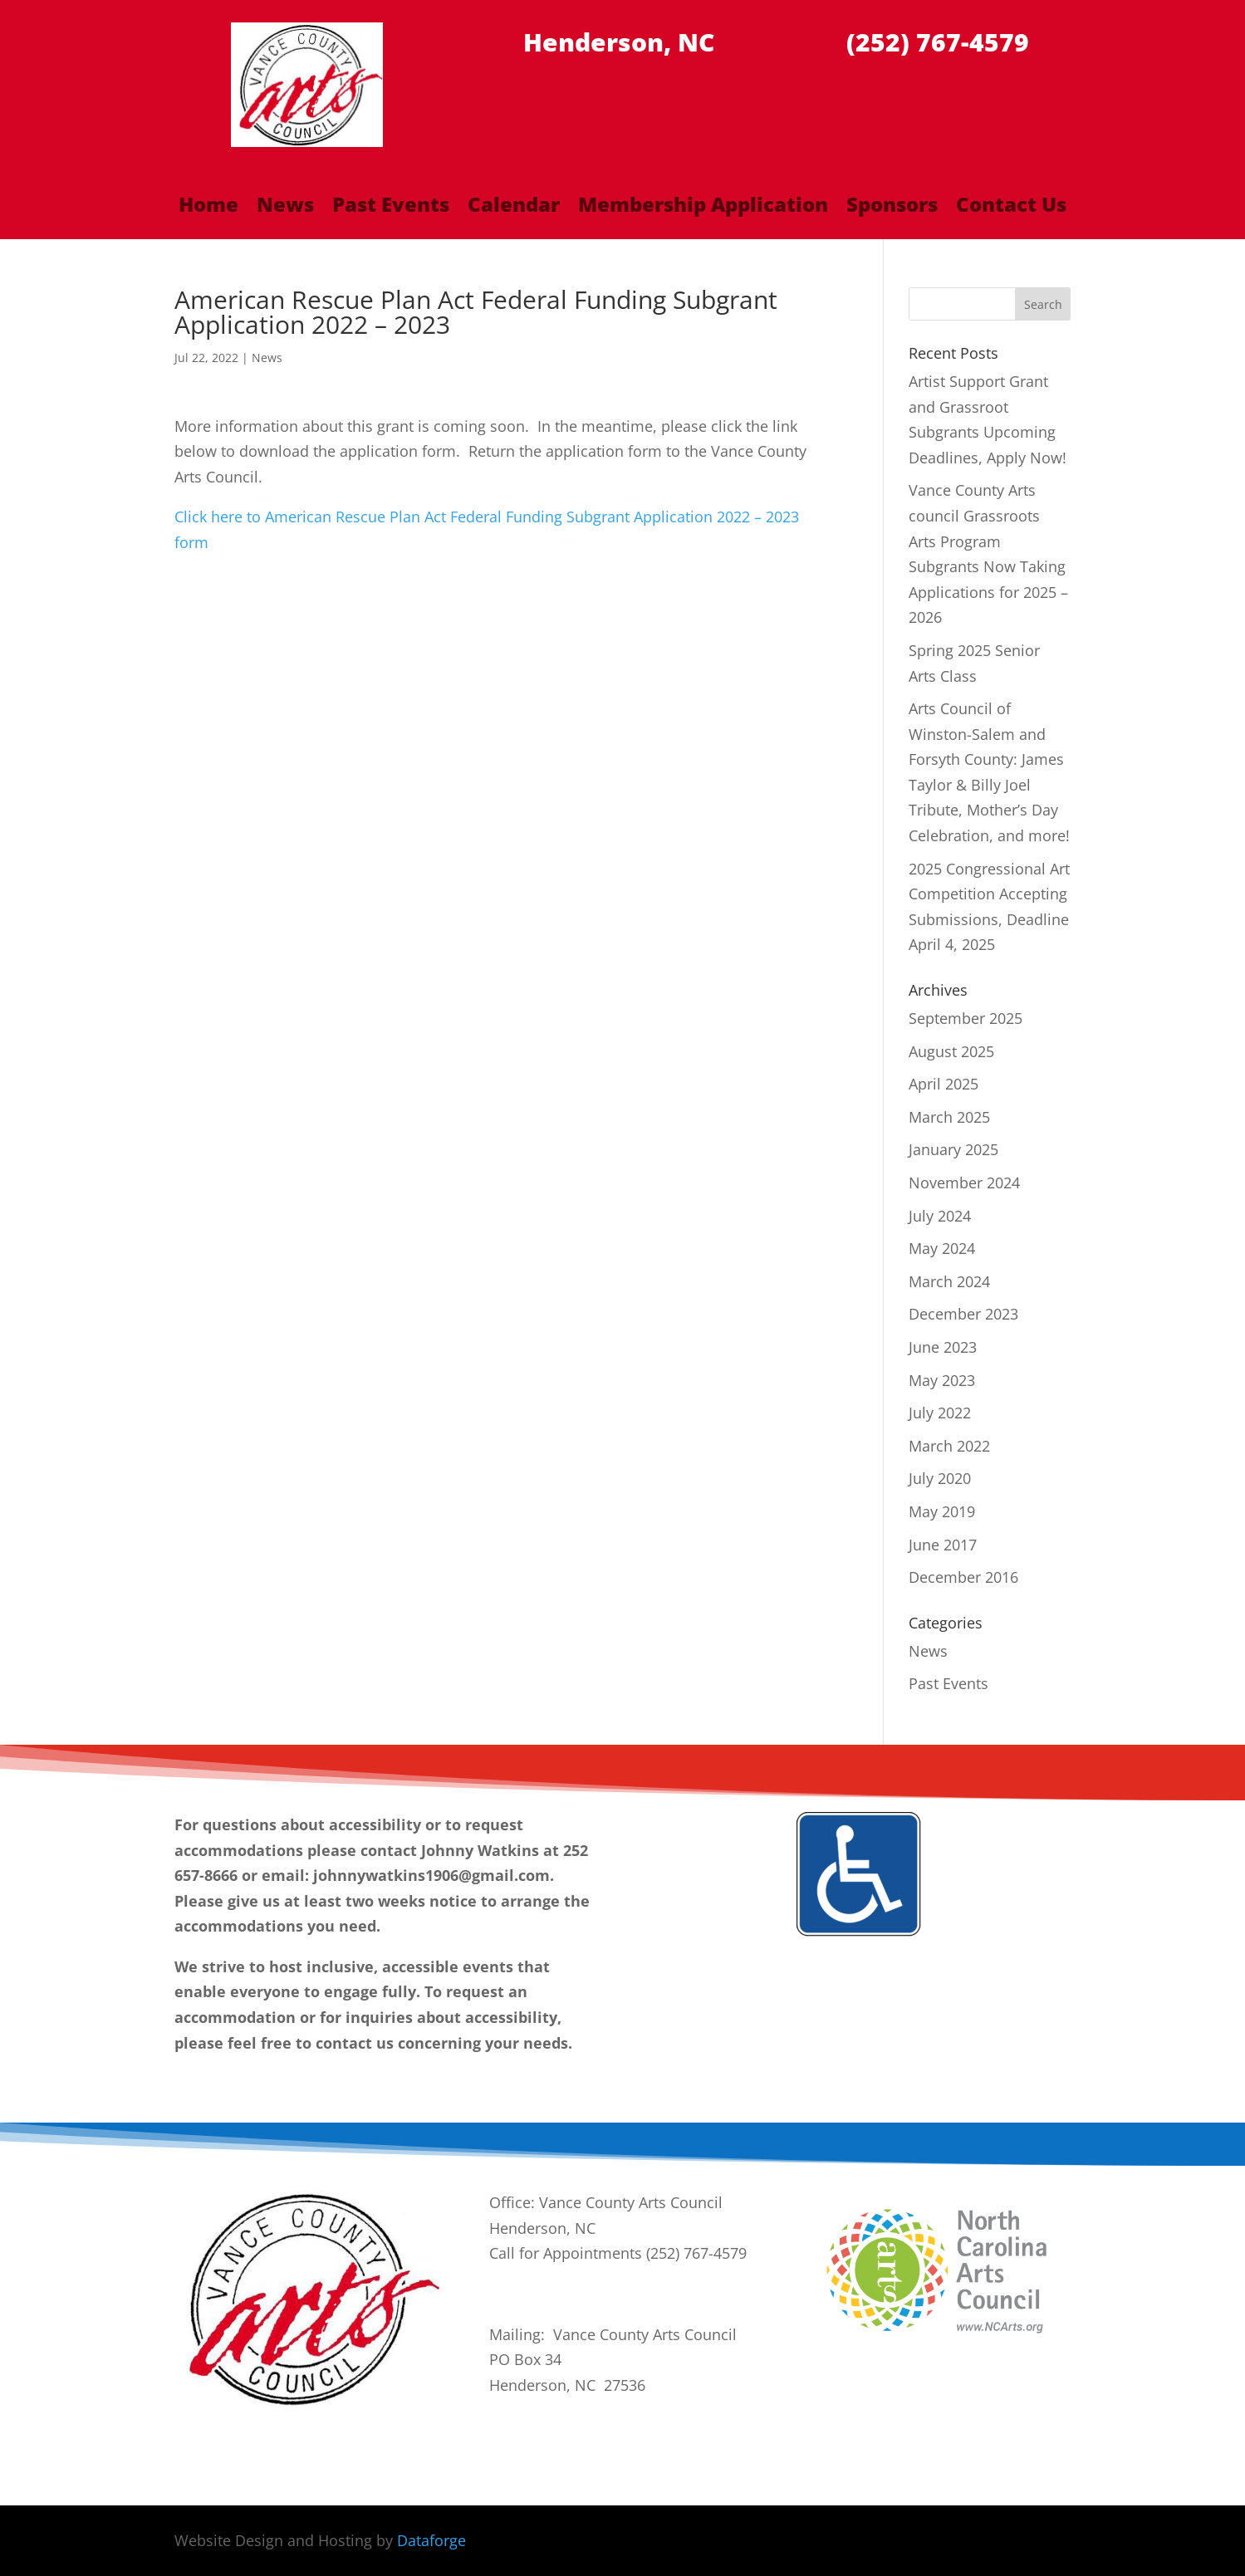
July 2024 (940, 1216)
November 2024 (964, 1183)
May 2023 (942, 1380)
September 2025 (965, 1018)
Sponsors (892, 207)
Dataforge (431, 2540)
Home (208, 207)
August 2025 (951, 1051)
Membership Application (703, 207)
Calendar (514, 207)
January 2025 (953, 1149)
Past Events (390, 207)
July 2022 (940, 1413)
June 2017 (943, 1545)
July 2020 (940, 1478)
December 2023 (963, 1314)
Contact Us (1011, 207)
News (285, 207)
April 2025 (943, 1084)
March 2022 (949, 1446)
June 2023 (943, 1347)
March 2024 (949, 1281)
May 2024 (942, 1248)
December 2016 (963, 1577)
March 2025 (949, 1117)
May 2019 (942, 1511)
